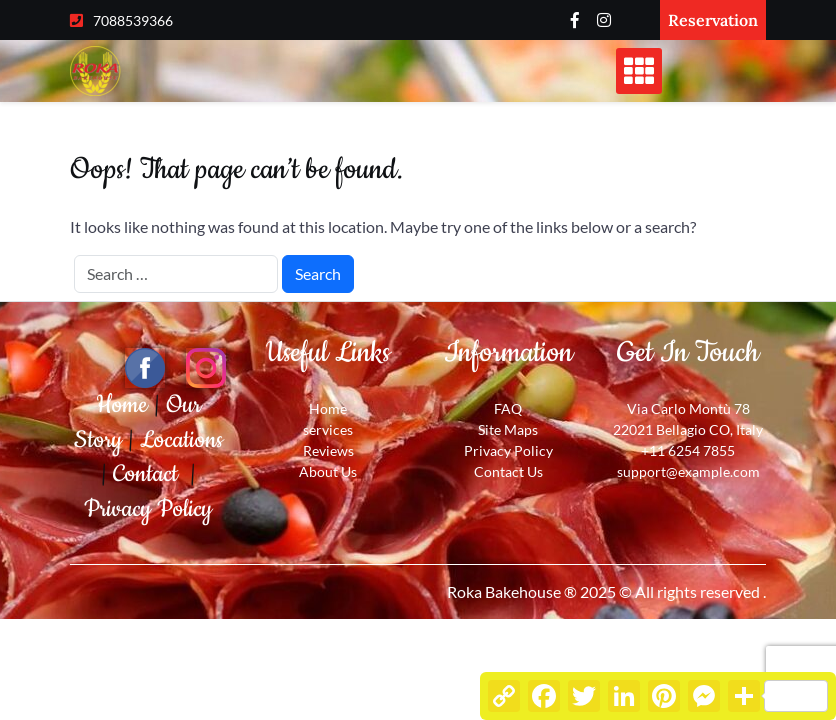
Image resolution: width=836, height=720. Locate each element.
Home (125, 405)
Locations (181, 440)
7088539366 (133, 20)
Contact (151, 474)
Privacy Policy (148, 509)
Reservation (713, 20)
